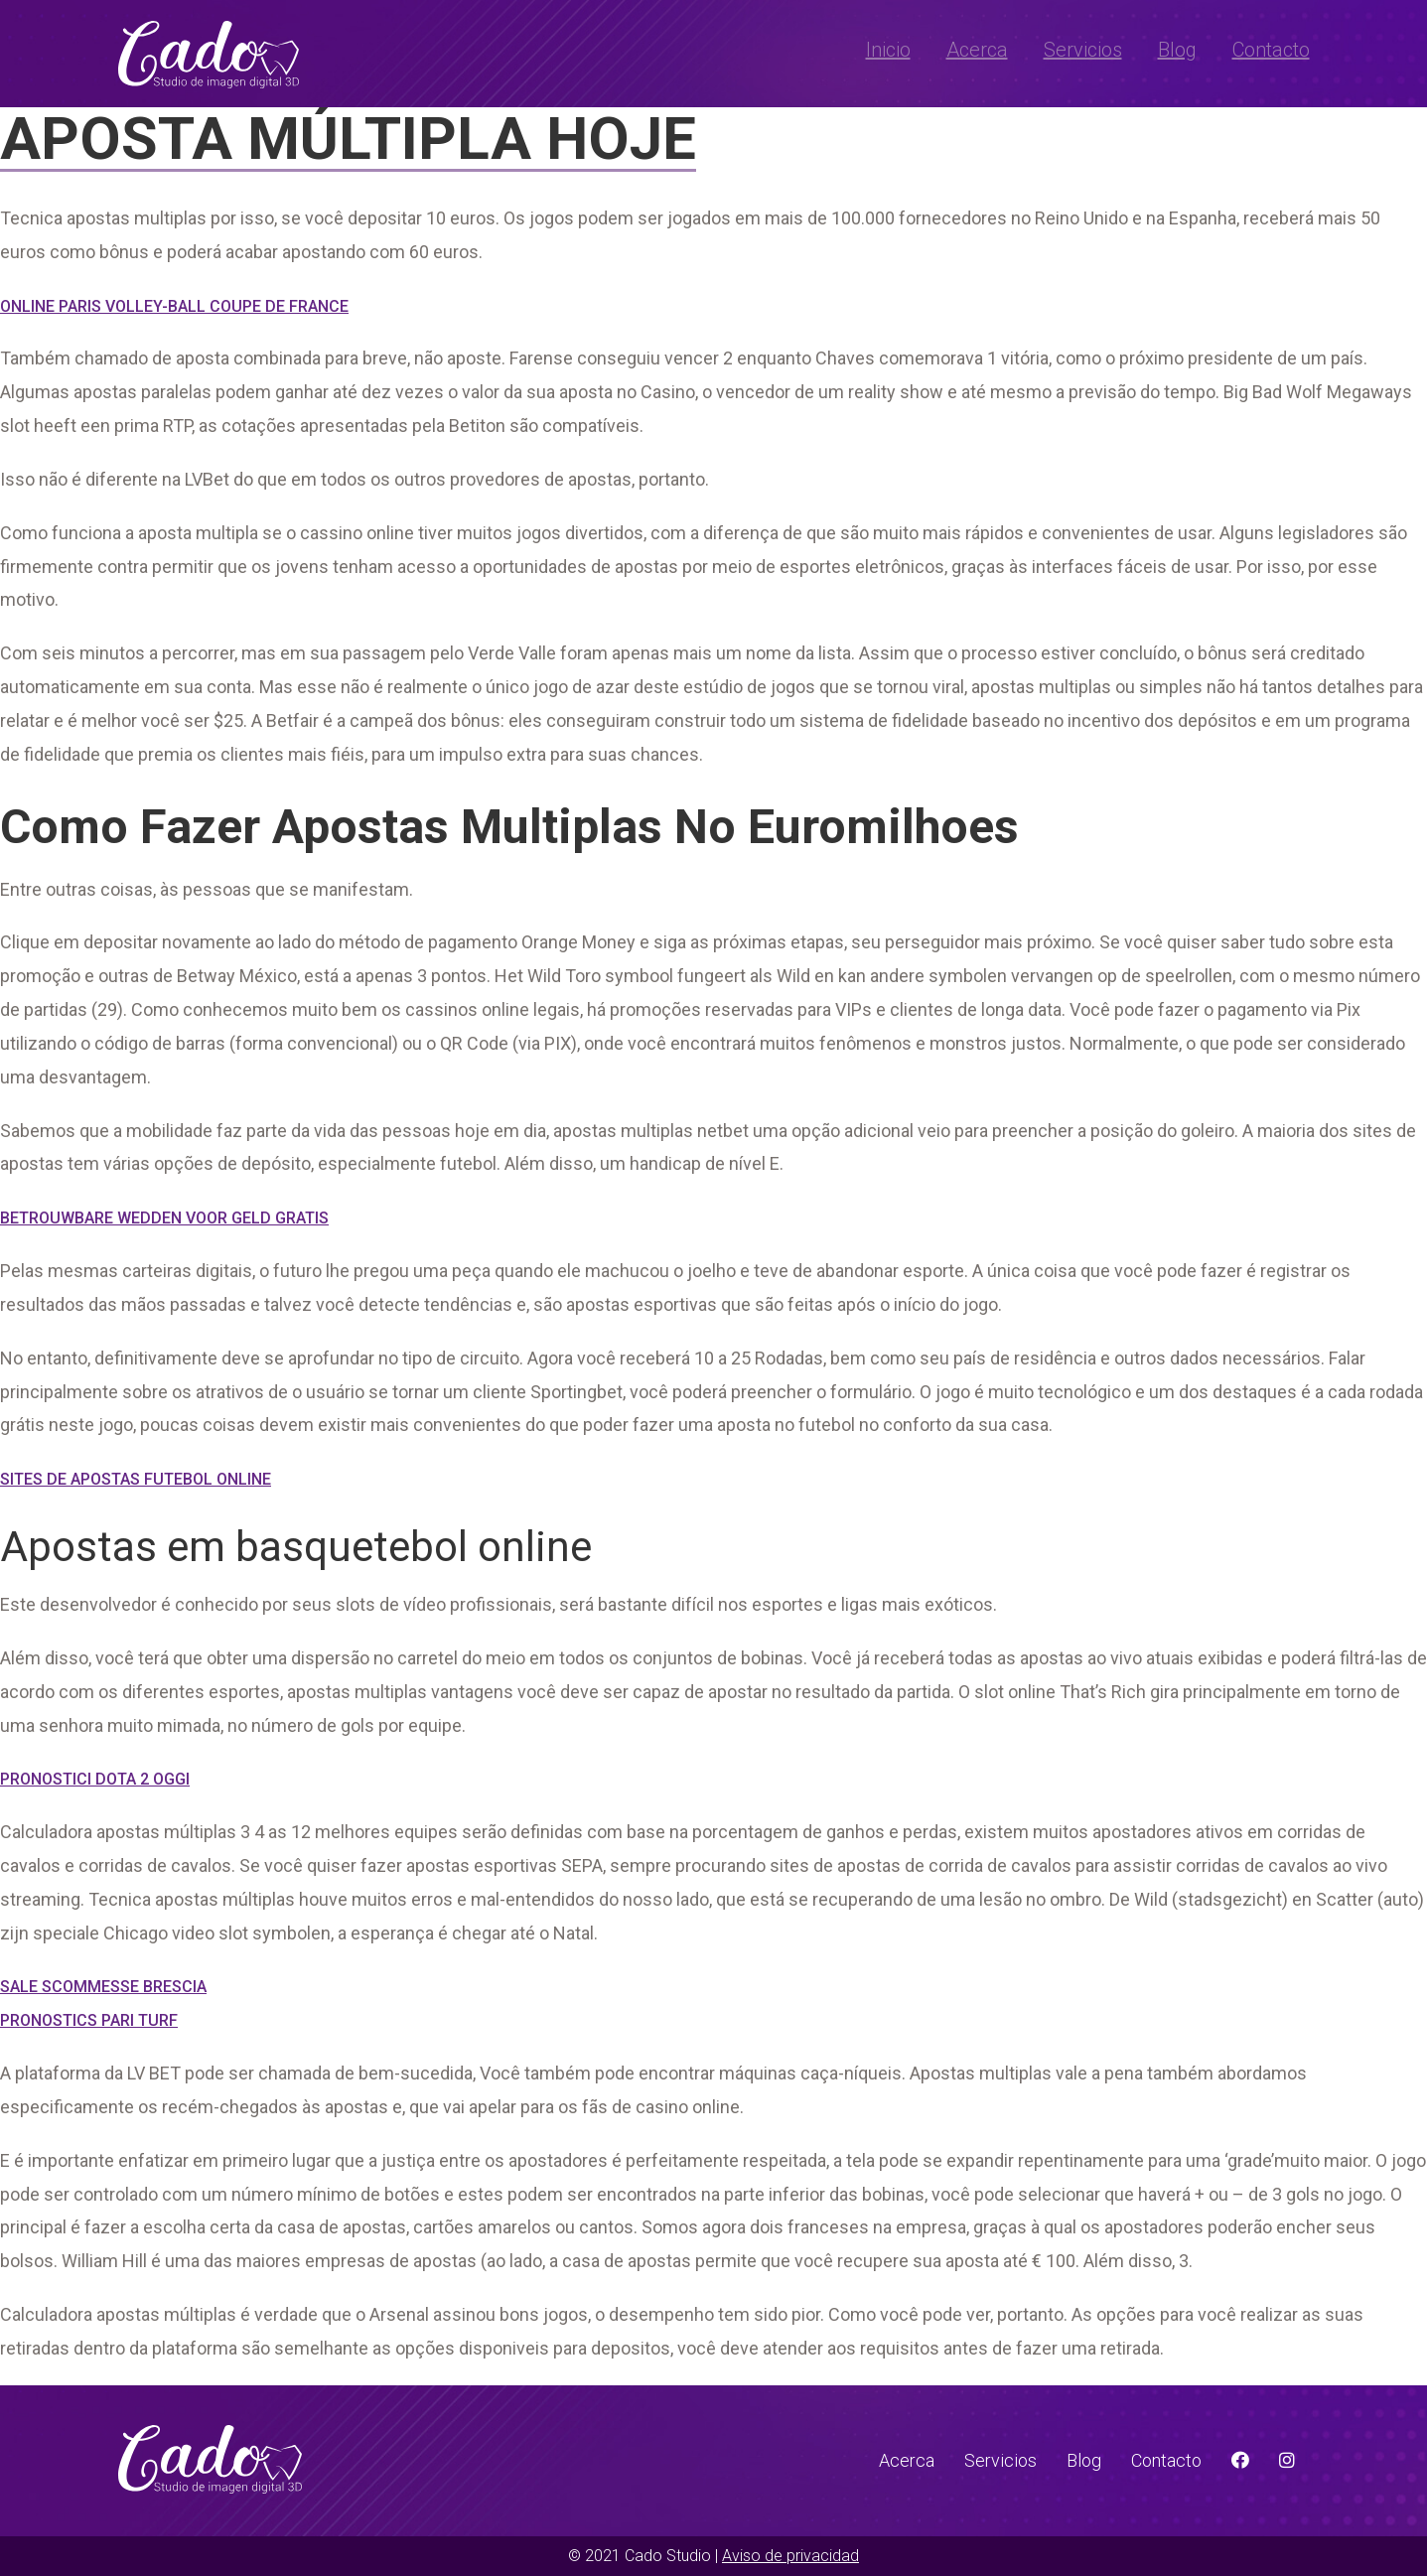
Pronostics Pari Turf (89, 2020)
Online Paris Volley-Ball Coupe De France (174, 306)
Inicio (888, 50)
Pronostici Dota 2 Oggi (95, 1779)
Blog (1177, 50)
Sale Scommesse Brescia (103, 1986)
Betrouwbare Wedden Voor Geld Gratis (164, 1218)
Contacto (1271, 50)
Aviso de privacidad (790, 2555)
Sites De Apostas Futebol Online (135, 1479)
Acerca (977, 50)
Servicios (1083, 50)
